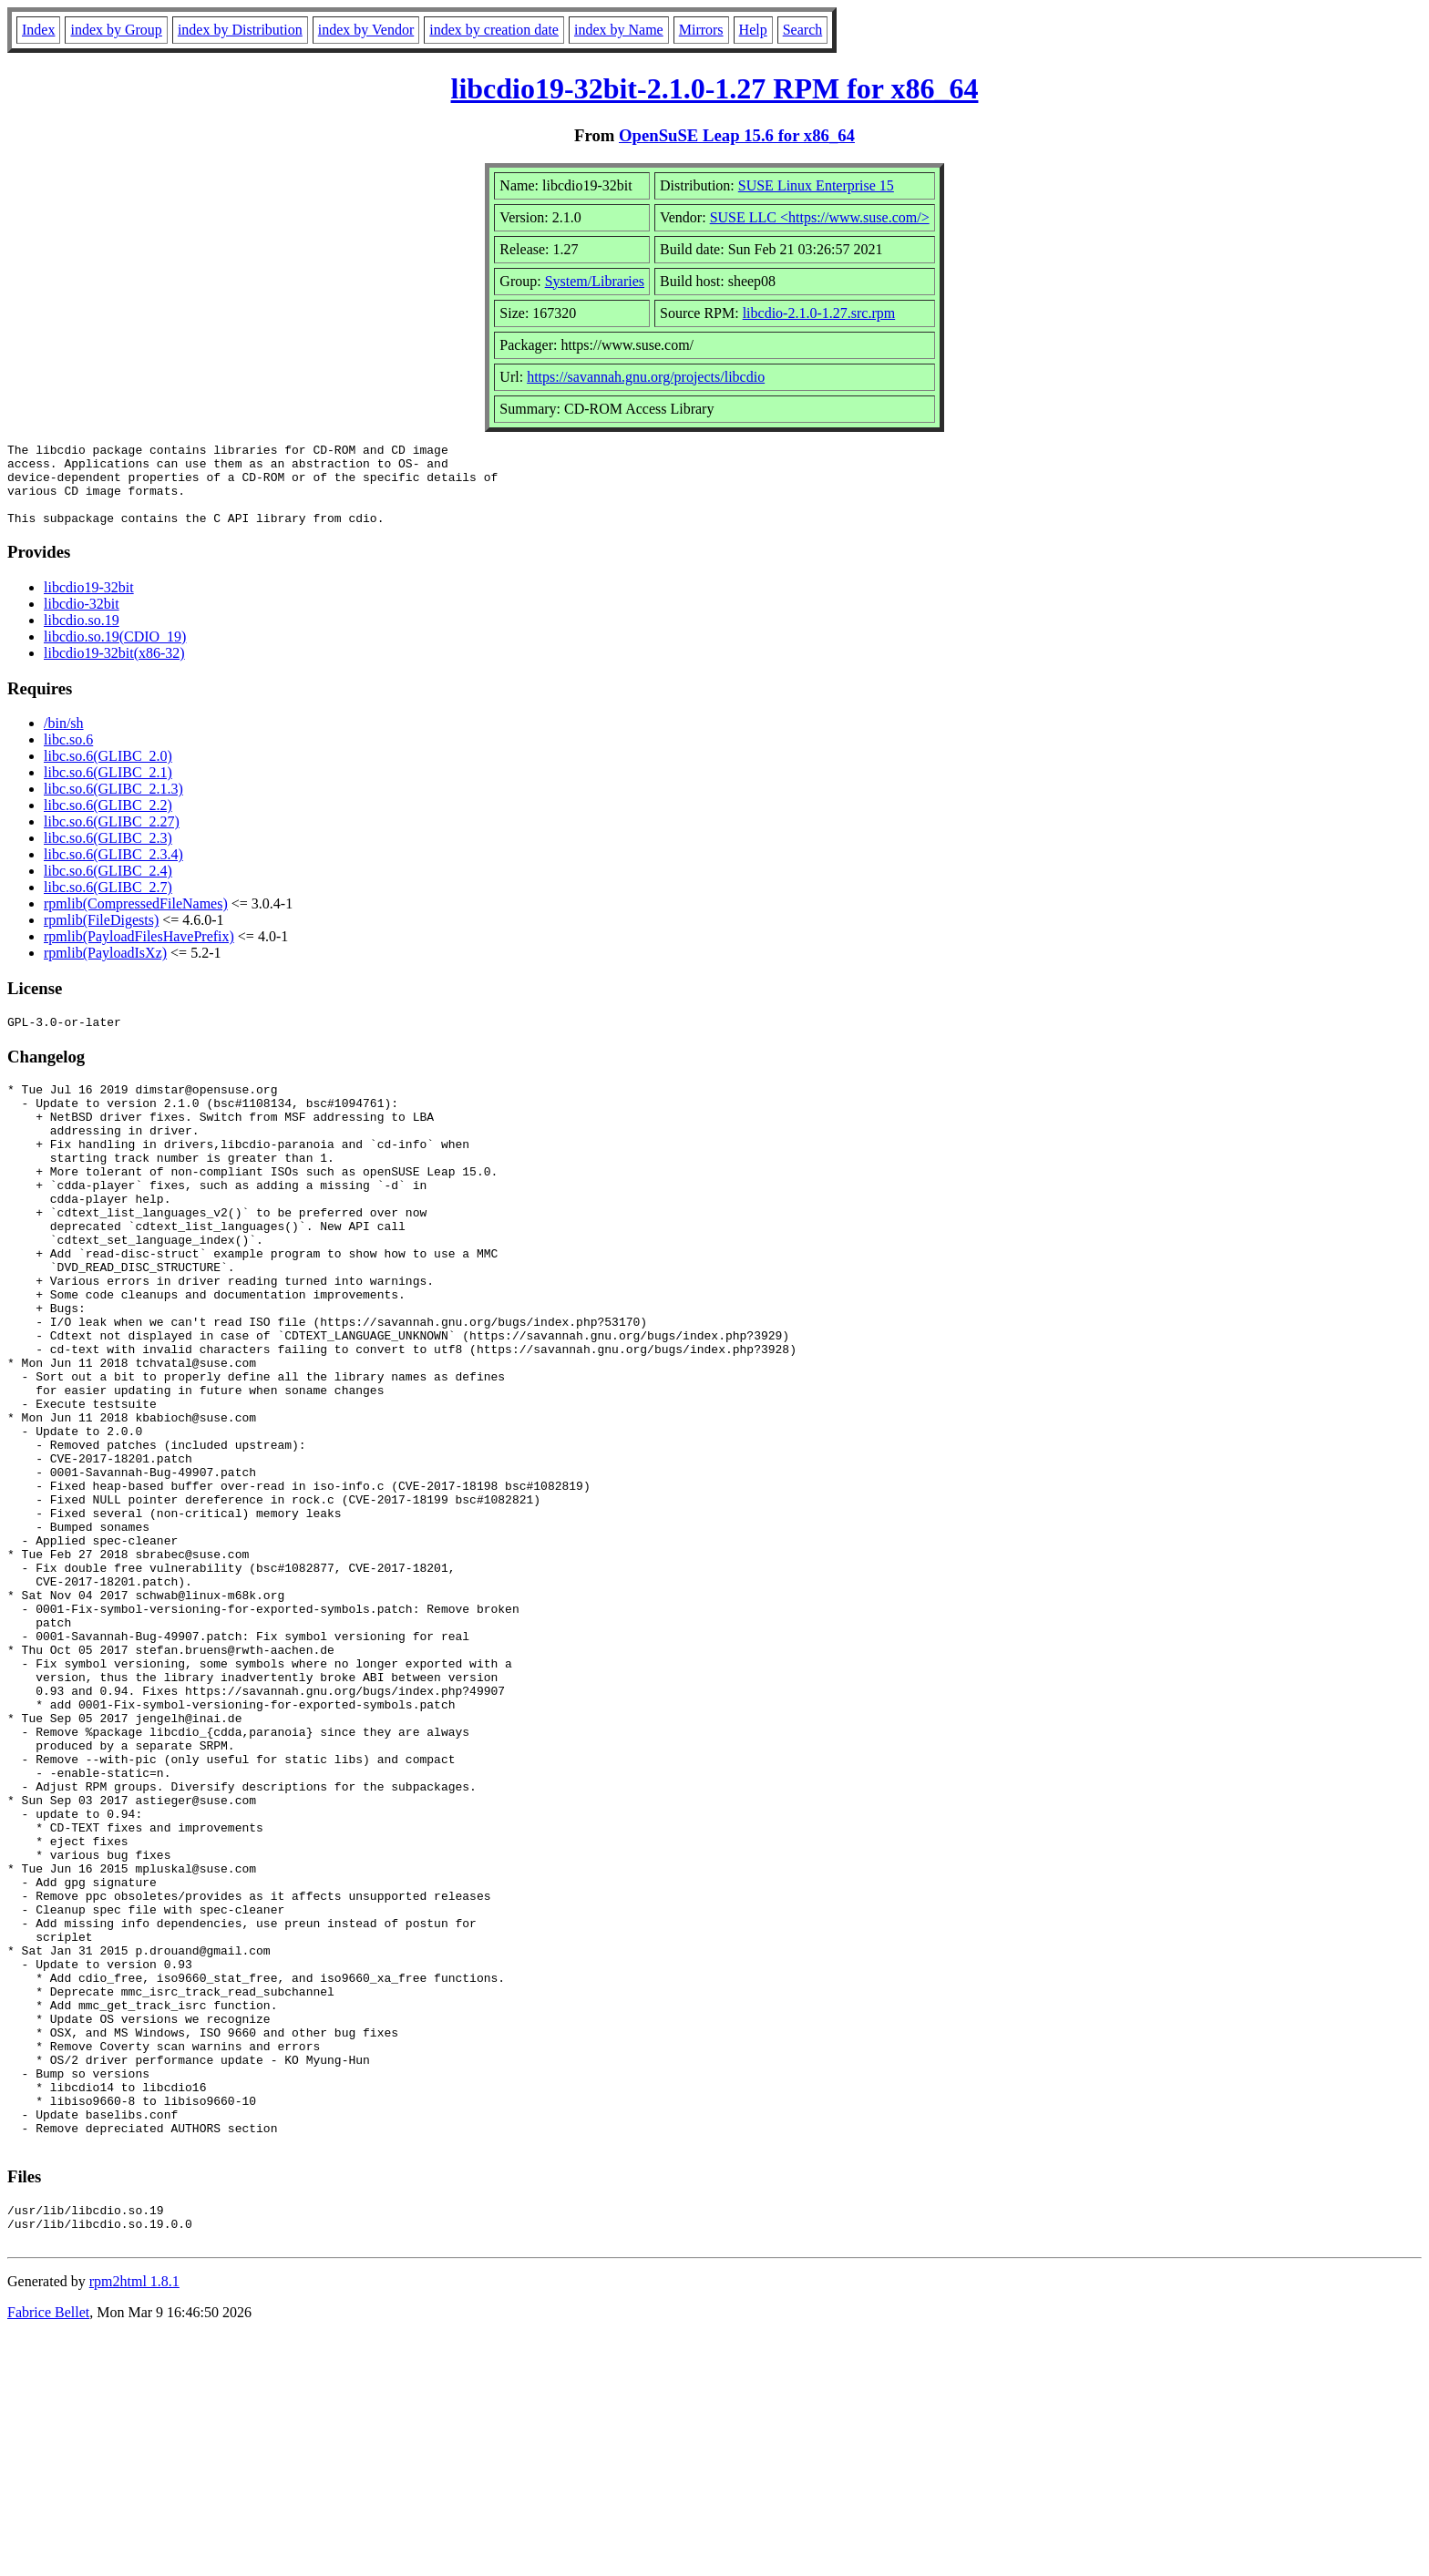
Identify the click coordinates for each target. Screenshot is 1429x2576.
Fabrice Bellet (48, 2553)
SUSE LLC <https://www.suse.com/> (820, 217)
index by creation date (494, 29)
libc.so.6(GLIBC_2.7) (108, 903)
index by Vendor (366, 29)
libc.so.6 (68, 756)
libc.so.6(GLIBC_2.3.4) (113, 870)
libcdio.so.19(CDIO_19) (115, 653)
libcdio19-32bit (89, 603)
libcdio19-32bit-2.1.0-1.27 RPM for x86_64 (715, 88)
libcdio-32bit (81, 620)
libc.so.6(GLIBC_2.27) (112, 838)
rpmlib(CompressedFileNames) (136, 920)
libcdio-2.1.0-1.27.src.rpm (819, 313)
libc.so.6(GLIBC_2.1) (108, 788)
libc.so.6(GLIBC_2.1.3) (113, 805)
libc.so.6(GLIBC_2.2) (108, 821)
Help (753, 29)
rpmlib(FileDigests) (101, 936)
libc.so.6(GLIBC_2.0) (108, 772)
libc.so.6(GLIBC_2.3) (108, 854)
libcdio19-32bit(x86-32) (114, 669)
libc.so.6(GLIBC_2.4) (108, 887)
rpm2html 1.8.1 (134, 2522)
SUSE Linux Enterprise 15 (816, 185)
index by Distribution (240, 29)
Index (38, 29)
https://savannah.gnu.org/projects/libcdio (646, 377)
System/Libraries (594, 281)
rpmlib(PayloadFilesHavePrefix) (139, 952)
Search (803, 29)
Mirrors (701, 29)
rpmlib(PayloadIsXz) (105, 969)
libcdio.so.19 (81, 636)
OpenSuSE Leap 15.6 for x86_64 (737, 135)
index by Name (618, 29)
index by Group (115, 29)
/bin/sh (64, 739)
